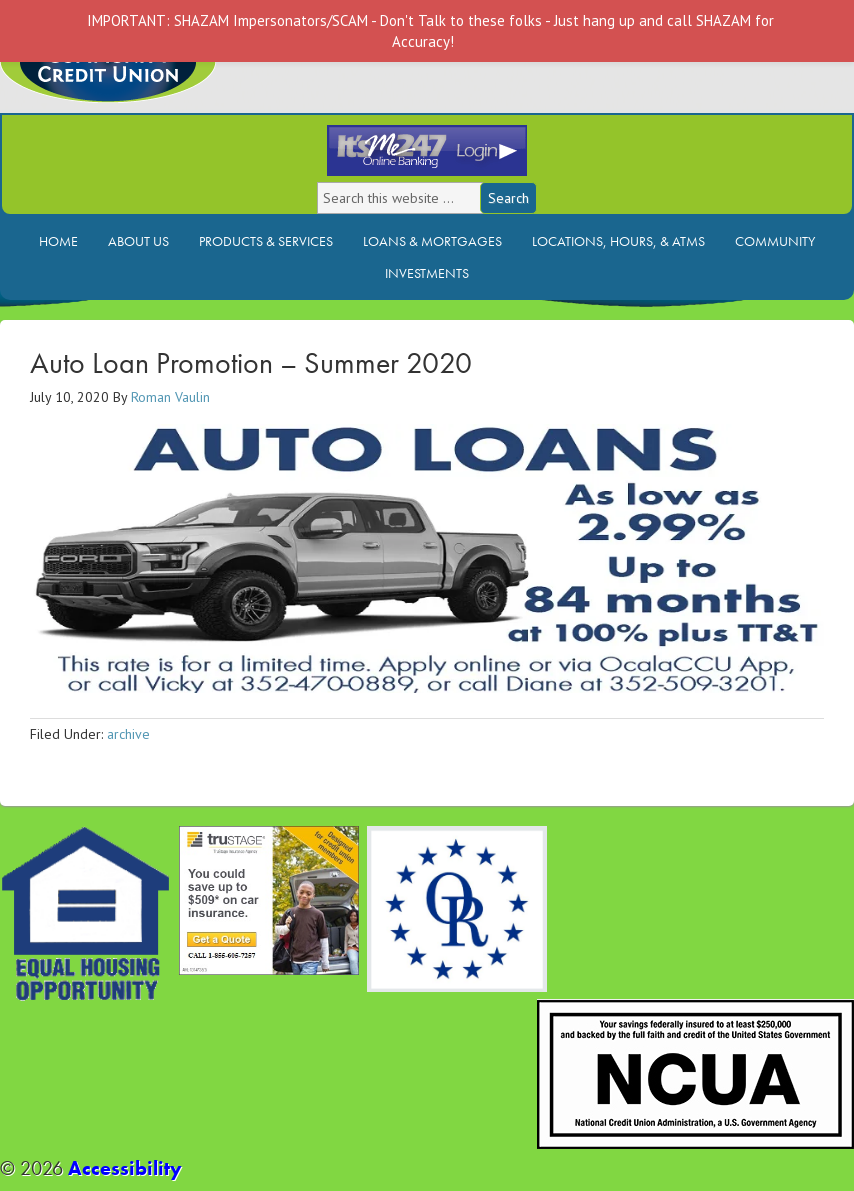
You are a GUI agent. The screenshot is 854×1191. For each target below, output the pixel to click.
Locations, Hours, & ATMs (618, 241)
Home (58, 241)
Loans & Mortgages (432, 241)
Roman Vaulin (170, 397)
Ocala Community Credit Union (175, 77)
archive (128, 734)
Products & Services (266, 241)
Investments (427, 273)
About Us (138, 241)
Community (775, 241)
